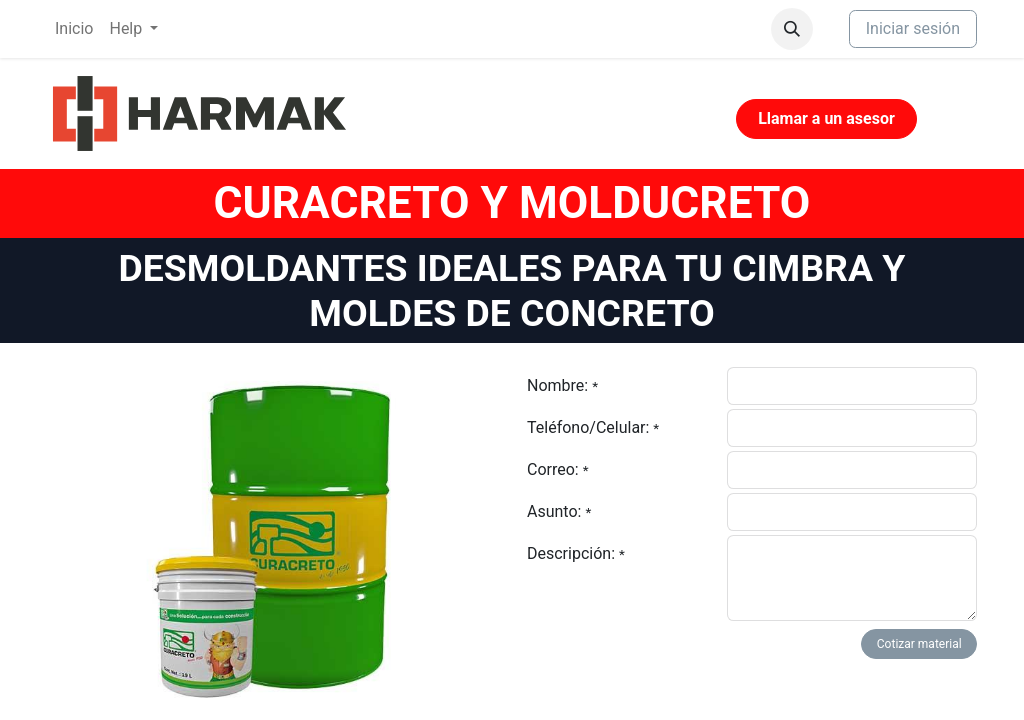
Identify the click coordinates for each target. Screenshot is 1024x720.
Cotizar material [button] (919, 644)
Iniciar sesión (913, 28)
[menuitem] (74, 29)
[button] (792, 29)
